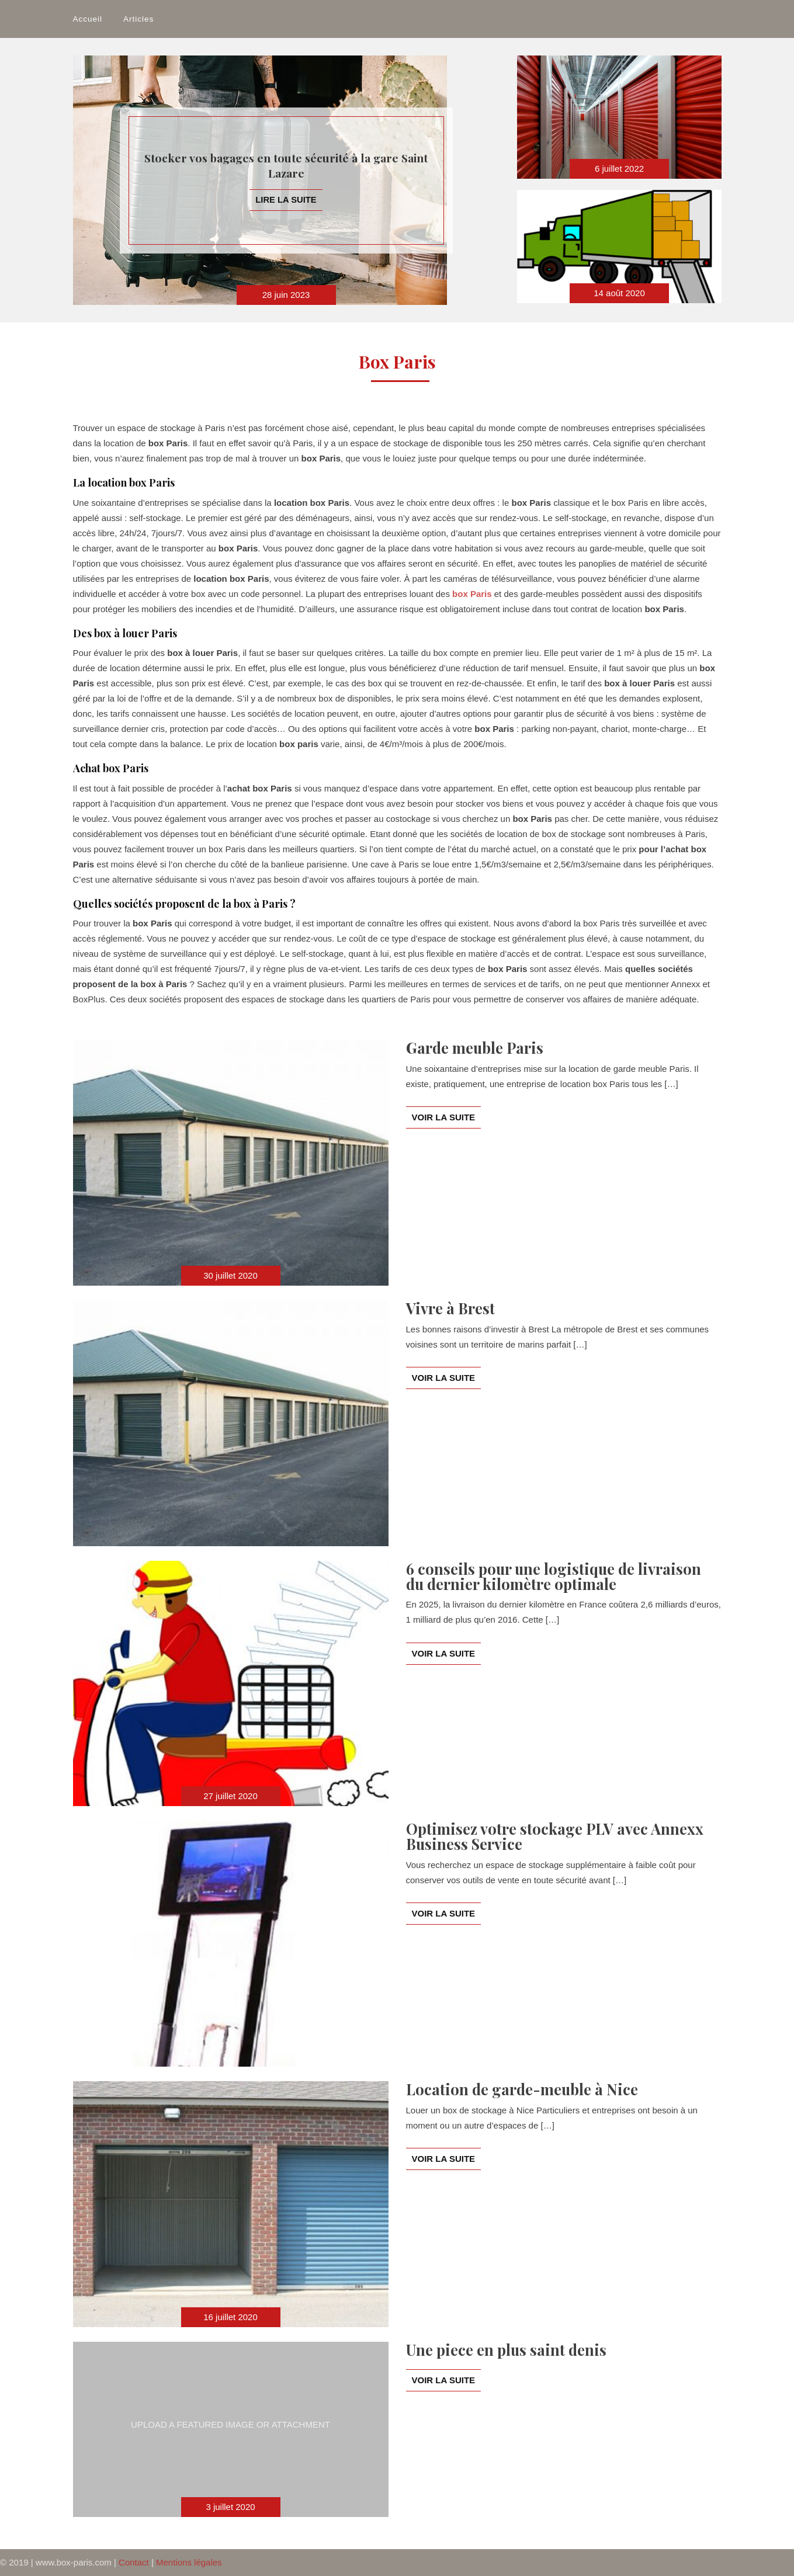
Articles (138, 19)
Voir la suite (444, 1117)
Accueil (88, 19)
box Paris (472, 594)
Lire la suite (286, 199)
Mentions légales (189, 2562)
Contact (134, 2562)
